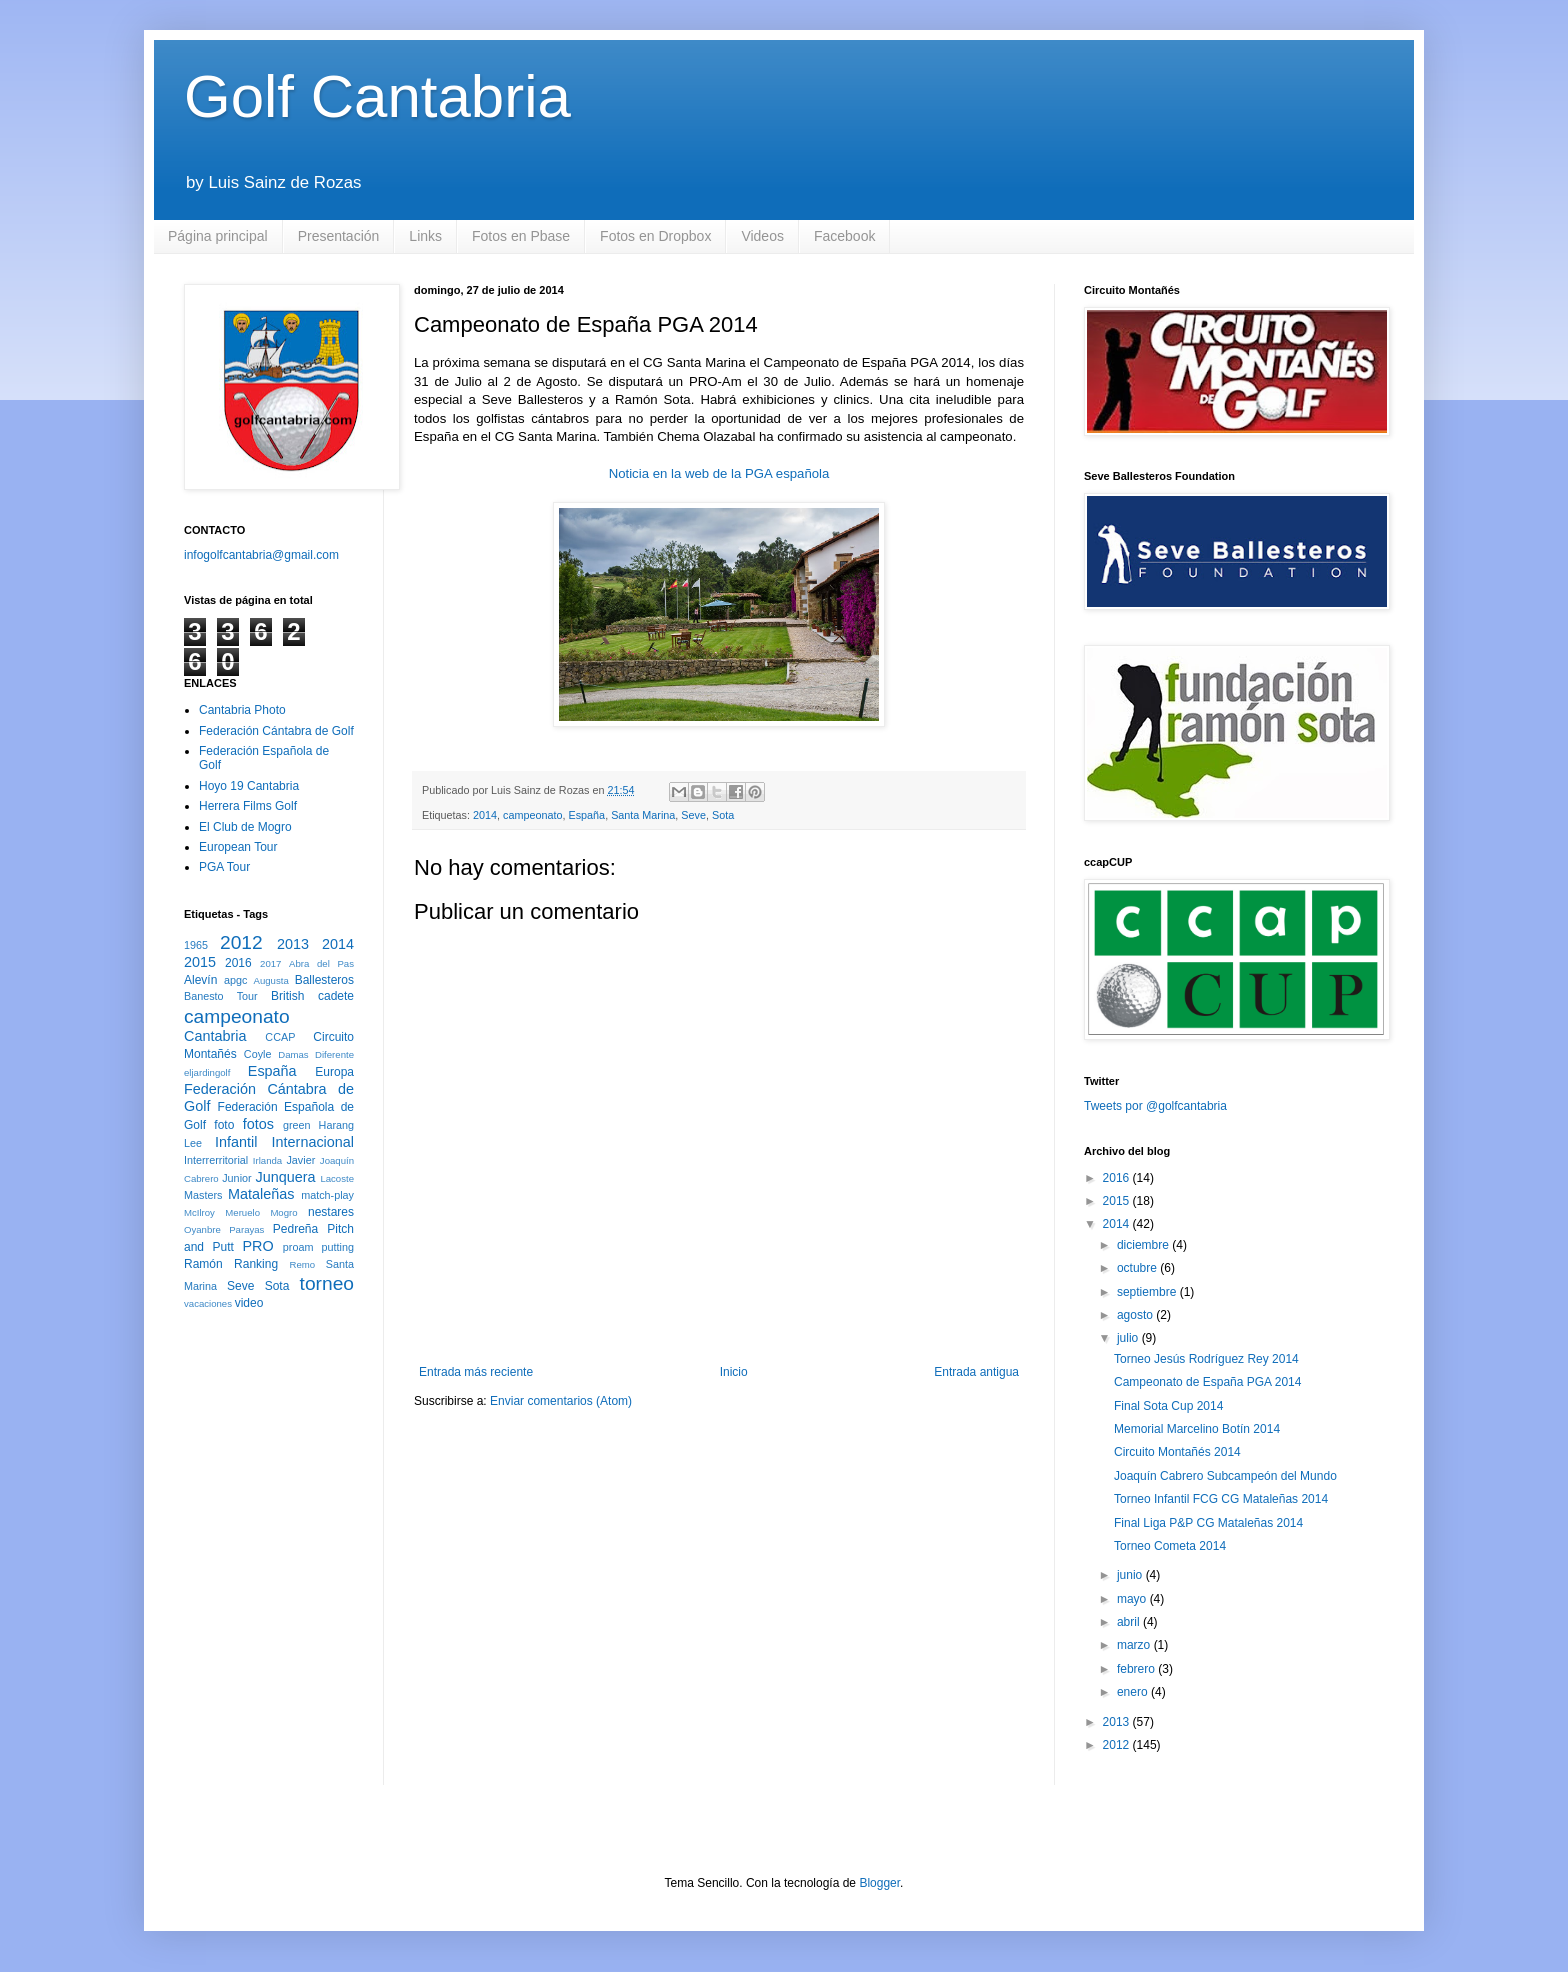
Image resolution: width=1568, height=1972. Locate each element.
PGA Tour (224, 867)
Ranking (256, 1264)
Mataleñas (261, 1194)
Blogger (879, 1883)
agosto (1136, 1315)
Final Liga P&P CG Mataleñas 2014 (1208, 1523)
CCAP (280, 1037)
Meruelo (242, 1212)
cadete (336, 996)
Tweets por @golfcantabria (1155, 1106)
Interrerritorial (216, 1160)
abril (1130, 1622)
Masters (203, 1195)
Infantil (236, 1142)
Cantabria (215, 1036)
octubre (1138, 1268)
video (249, 1303)
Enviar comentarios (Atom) (561, 1401)
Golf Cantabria (377, 96)
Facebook (844, 236)
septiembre (1148, 1292)
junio (1131, 1575)
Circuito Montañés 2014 (1177, 1452)
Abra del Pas (321, 963)
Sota (723, 815)
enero (1134, 1692)
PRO (257, 1246)
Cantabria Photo (242, 710)
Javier (300, 1160)
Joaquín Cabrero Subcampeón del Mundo (1225, 1476)
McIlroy (199, 1212)
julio (1129, 1338)
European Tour (238, 847)
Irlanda (267, 1160)
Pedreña (295, 1229)
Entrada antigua (976, 1372)
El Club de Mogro (245, 827)
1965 (196, 945)
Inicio (734, 1372)
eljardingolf (207, 1072)
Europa (334, 1072)
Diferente (334, 1054)
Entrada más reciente (476, 1372)
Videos (762, 236)
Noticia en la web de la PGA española (719, 473)
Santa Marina (643, 815)
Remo (302, 1264)
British (287, 996)
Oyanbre (202, 1229)
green (297, 1125)
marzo (1135, 1645)
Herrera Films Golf (248, 806)
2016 (238, 963)
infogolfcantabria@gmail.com (261, 555)
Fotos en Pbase (521, 236)
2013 (293, 944)
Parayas (246, 1229)
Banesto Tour (221, 996)
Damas (293, 1054)
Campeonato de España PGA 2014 (1207, 1382)
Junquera (286, 1177)
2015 (200, 962)
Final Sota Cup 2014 (1168, 1406)
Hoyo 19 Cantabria (249, 786)
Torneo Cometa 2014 (1170, 1546)
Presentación (339, 236)
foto (224, 1125)
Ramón (203, 1264)
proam (298, 1247)
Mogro (283, 1212)
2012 (241, 942)
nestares (331, 1212)
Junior (236, 1178)
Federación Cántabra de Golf (276, 731)
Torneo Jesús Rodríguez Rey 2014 (1206, 1359)
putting (338, 1247)
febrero (1137, 1669)
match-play (327, 1195)
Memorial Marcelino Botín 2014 (1197, 1429)
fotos (258, 1124)
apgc (235, 980)
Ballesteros (324, 980)
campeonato (532, 815)
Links (425, 236)
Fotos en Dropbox (655, 236)
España (587, 815)
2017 (270, 963)
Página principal (218, 236)
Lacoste (337, 1178)
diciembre (1144, 1245)
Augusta (271, 980)
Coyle (258, 1054)
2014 (485, 815)
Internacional (313, 1142)
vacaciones (208, 1303)
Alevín (200, 980)
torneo (327, 1283)
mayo (1133, 1599)
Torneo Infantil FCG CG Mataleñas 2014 (1221, 1499)
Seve (693, 815)
